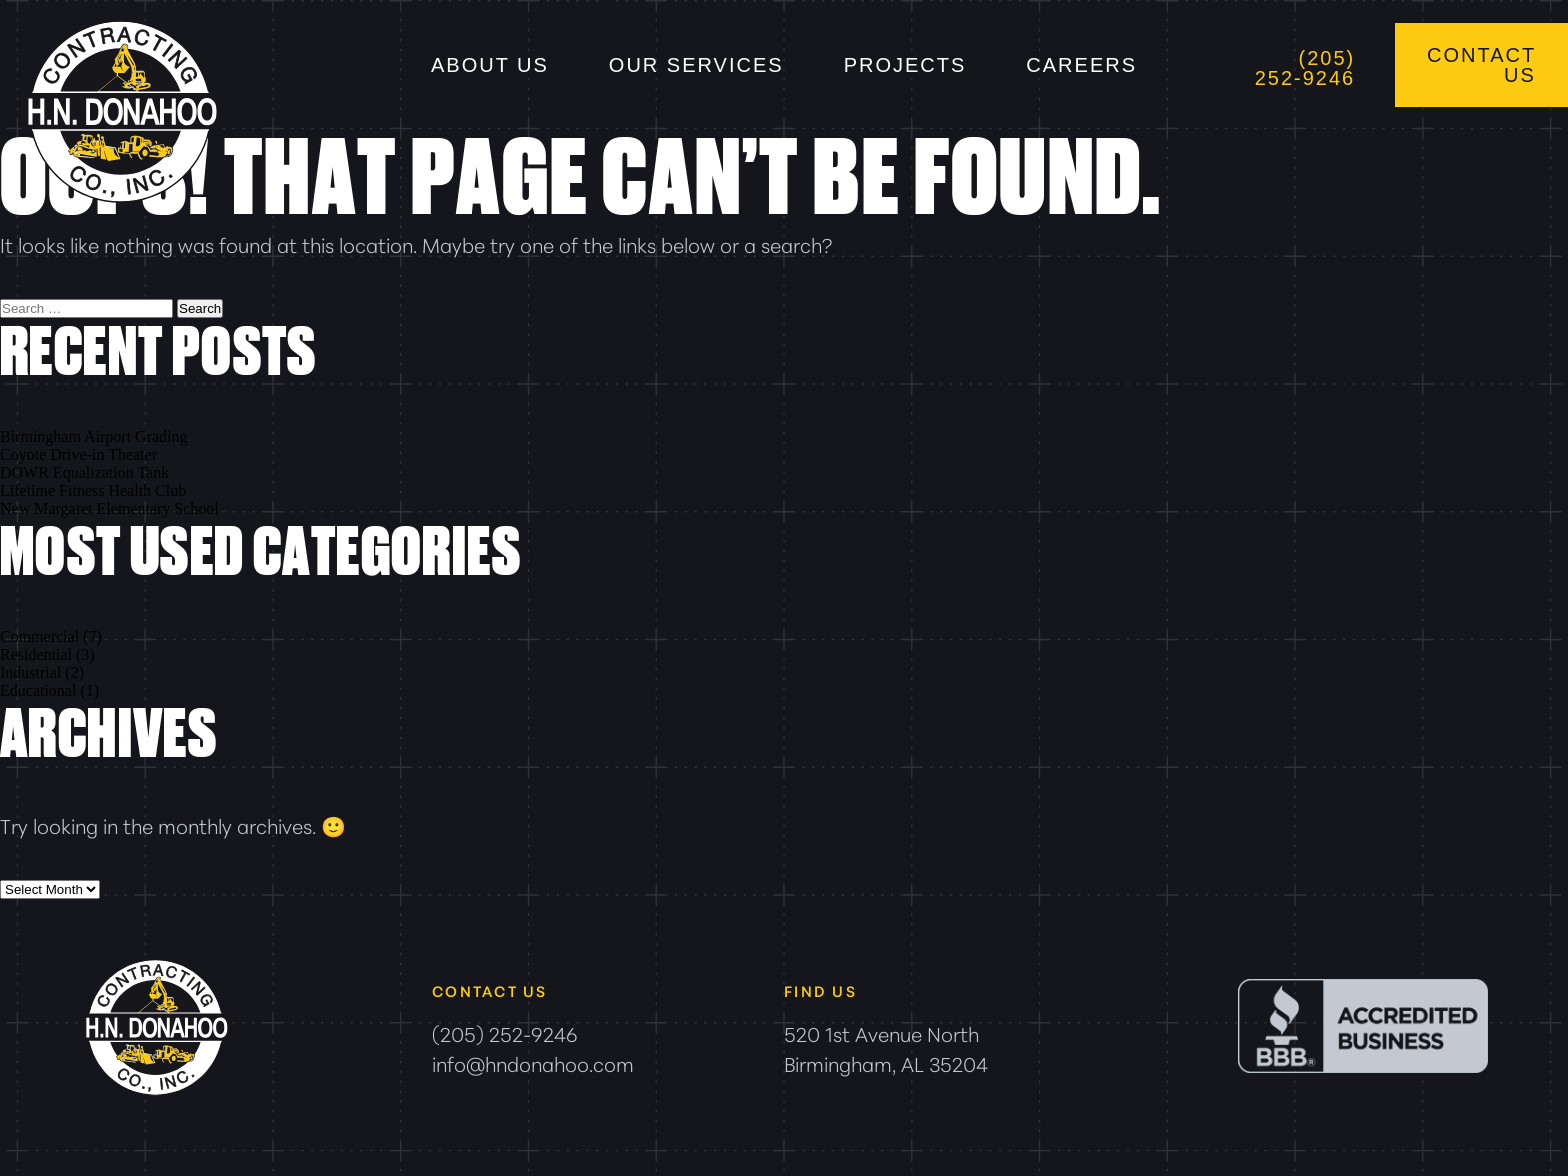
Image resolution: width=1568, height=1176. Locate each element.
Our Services (696, 65)
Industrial (30, 672)
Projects (905, 65)
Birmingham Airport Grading (94, 436)
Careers (1081, 65)
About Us (490, 65)
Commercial (39, 636)
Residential (36, 654)
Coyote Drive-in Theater (78, 454)
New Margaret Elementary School (109, 508)
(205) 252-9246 (1305, 68)
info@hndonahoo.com (533, 1063)
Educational (38, 690)
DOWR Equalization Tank (84, 472)
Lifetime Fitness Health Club (93, 490)
